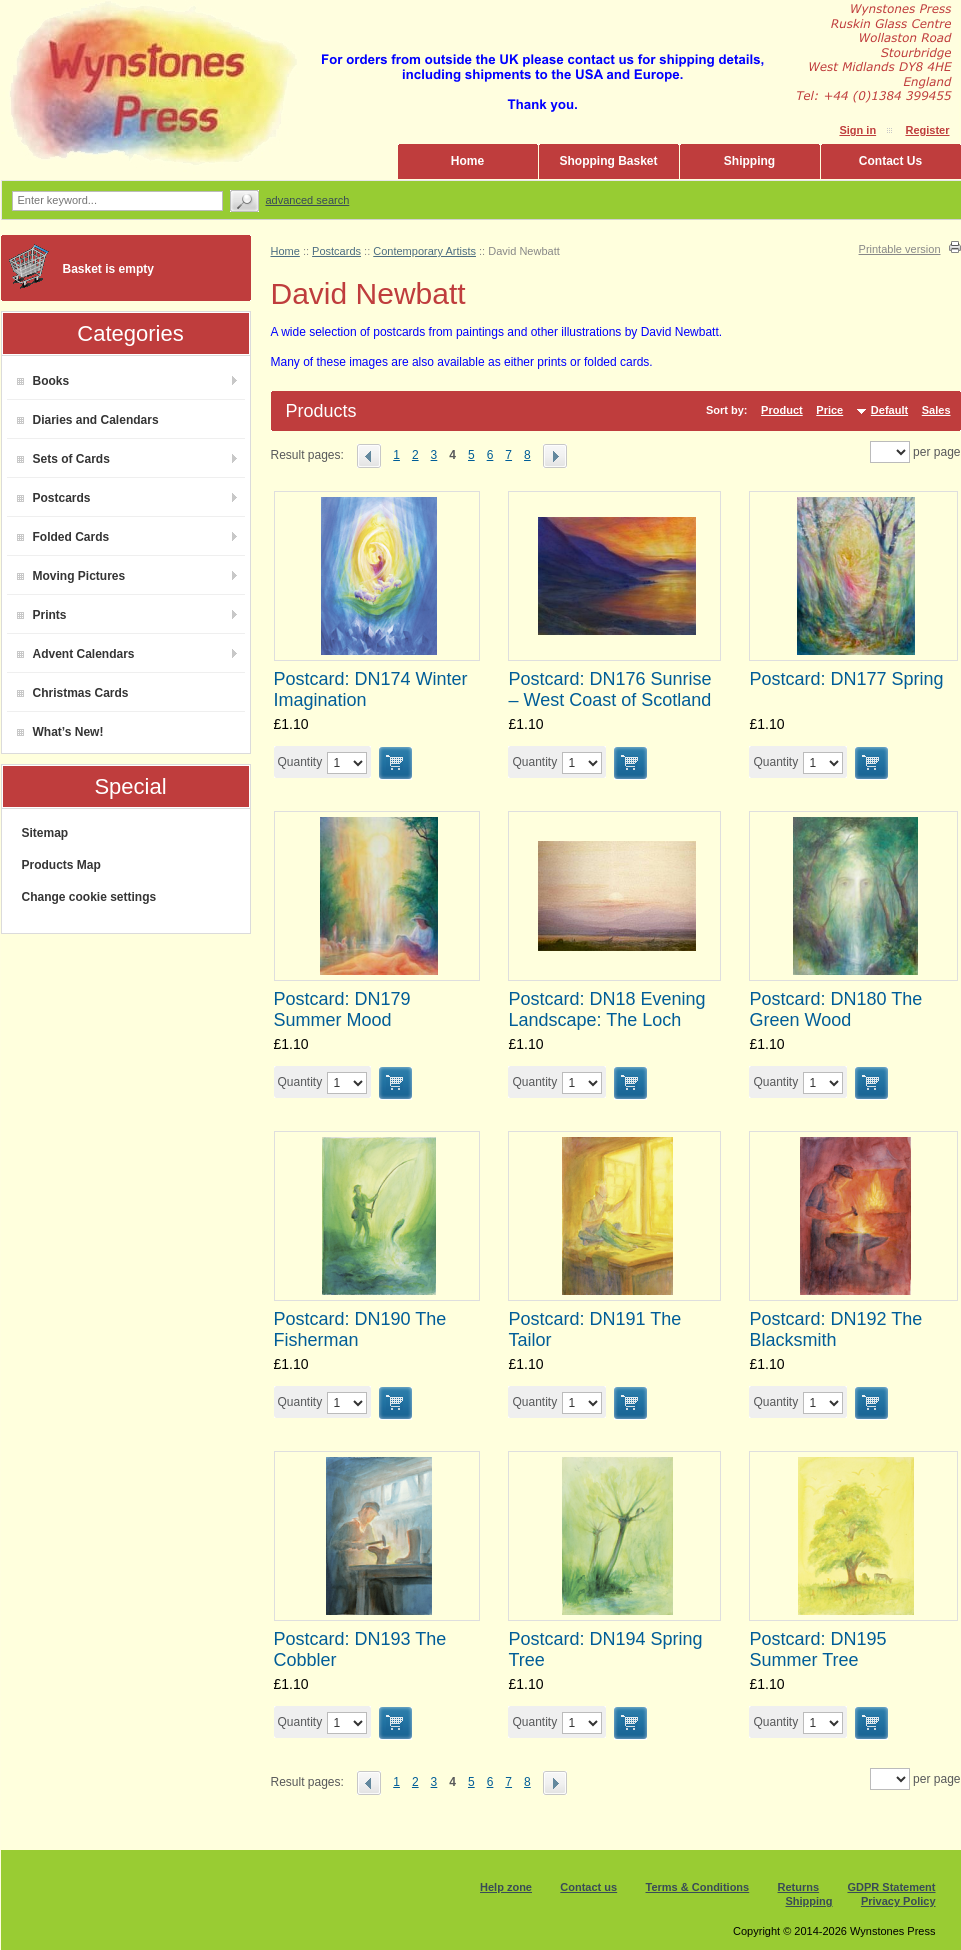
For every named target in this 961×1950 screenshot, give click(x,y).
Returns (799, 1887)
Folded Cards (63, 537)
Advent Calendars (76, 654)
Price (829, 410)
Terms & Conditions (698, 1887)
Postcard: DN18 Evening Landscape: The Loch (606, 1009)
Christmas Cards (73, 693)
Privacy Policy (898, 1901)
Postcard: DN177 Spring (846, 679)
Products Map (61, 865)
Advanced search (308, 200)
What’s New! (60, 732)
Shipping (749, 161)
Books (43, 381)
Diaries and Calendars (88, 420)
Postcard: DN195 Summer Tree (817, 1649)
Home (467, 161)
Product (782, 410)
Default (889, 410)
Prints (42, 615)
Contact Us (890, 161)
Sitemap (45, 833)
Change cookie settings (89, 897)
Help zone (506, 1887)
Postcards (54, 498)
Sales (936, 410)
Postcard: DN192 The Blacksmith (835, 1329)
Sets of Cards (63, 459)
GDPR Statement (891, 1887)
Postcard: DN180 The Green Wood (835, 1009)
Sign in (857, 130)
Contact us (588, 1887)
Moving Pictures (71, 576)
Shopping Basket (608, 161)
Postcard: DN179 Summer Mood (342, 1009)
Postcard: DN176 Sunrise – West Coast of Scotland (609, 689)
